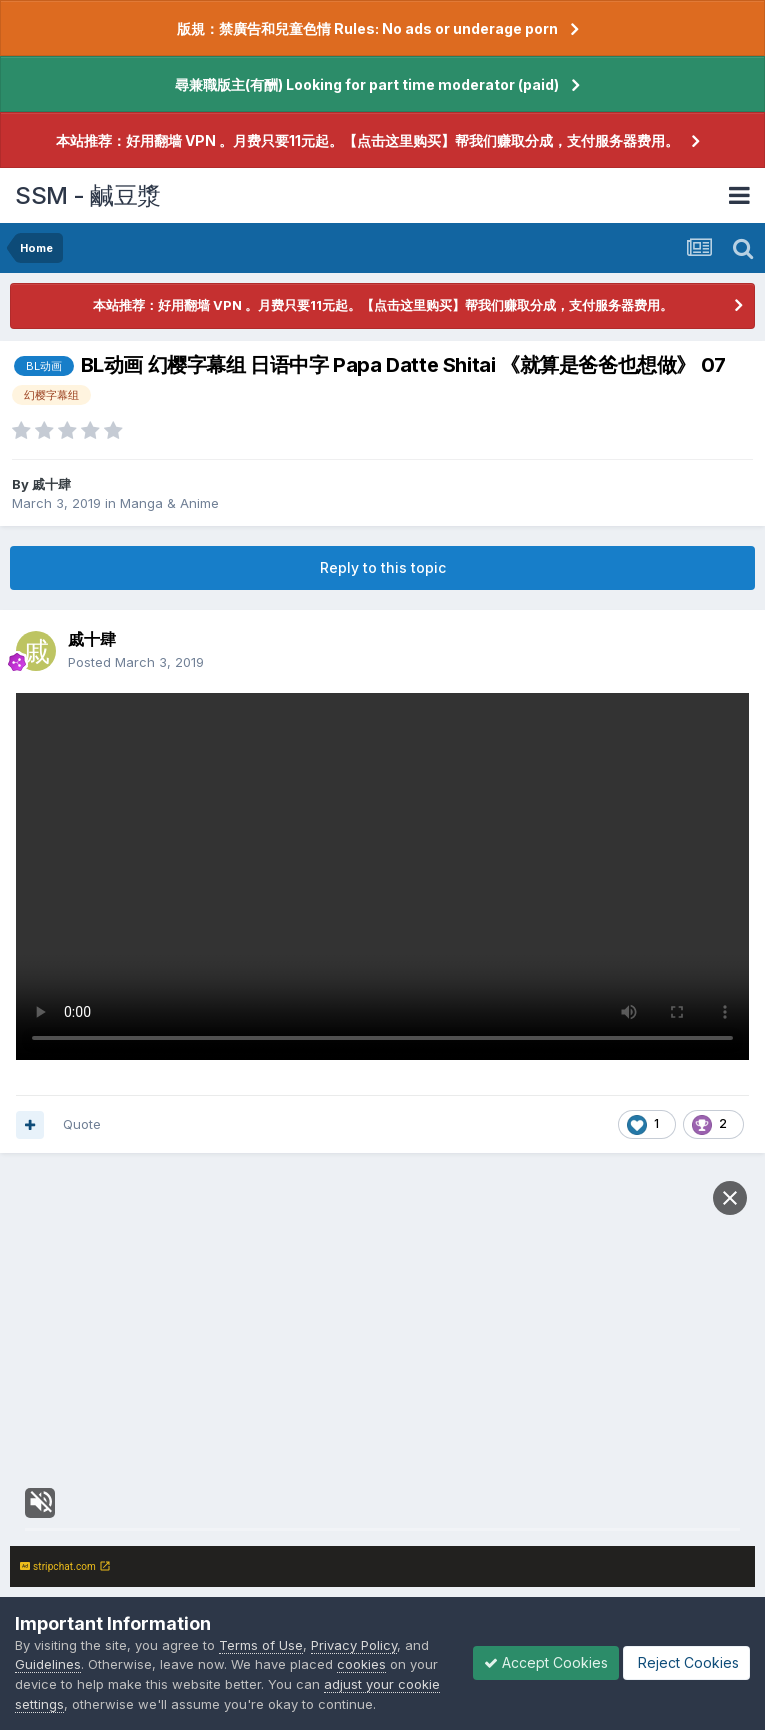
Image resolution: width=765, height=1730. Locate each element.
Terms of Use (261, 1645)
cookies (361, 1664)
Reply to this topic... (110, 1557)
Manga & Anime (169, 503)
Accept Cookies (546, 1662)
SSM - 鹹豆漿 (88, 195)
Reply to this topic (383, 567)
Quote (82, 1124)
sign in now (442, 1478)
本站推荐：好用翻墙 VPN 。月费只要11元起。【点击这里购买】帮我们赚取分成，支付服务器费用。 (367, 140)
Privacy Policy (354, 1645)
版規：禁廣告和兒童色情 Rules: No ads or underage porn (367, 28)
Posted (136, 662)
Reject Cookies (686, 1662)
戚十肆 (51, 484)
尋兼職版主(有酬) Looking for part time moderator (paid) (367, 84)
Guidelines (48, 1664)
